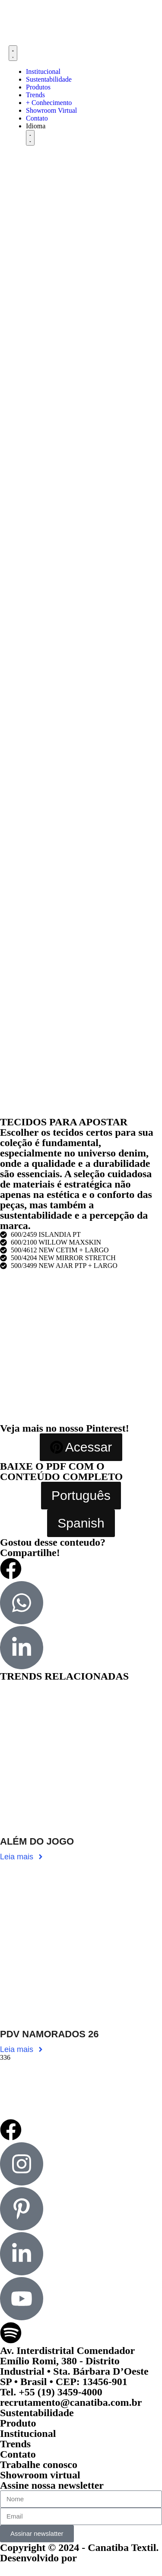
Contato (18, 2454)
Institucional (28, 2433)
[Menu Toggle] (13, 53)
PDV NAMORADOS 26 (49, 2034)
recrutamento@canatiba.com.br (71, 2402)
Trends (15, 2443)
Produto (18, 2423)
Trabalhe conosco (38, 2464)
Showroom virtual (40, 2475)
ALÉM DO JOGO (37, 1841)
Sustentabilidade (37, 2412)
